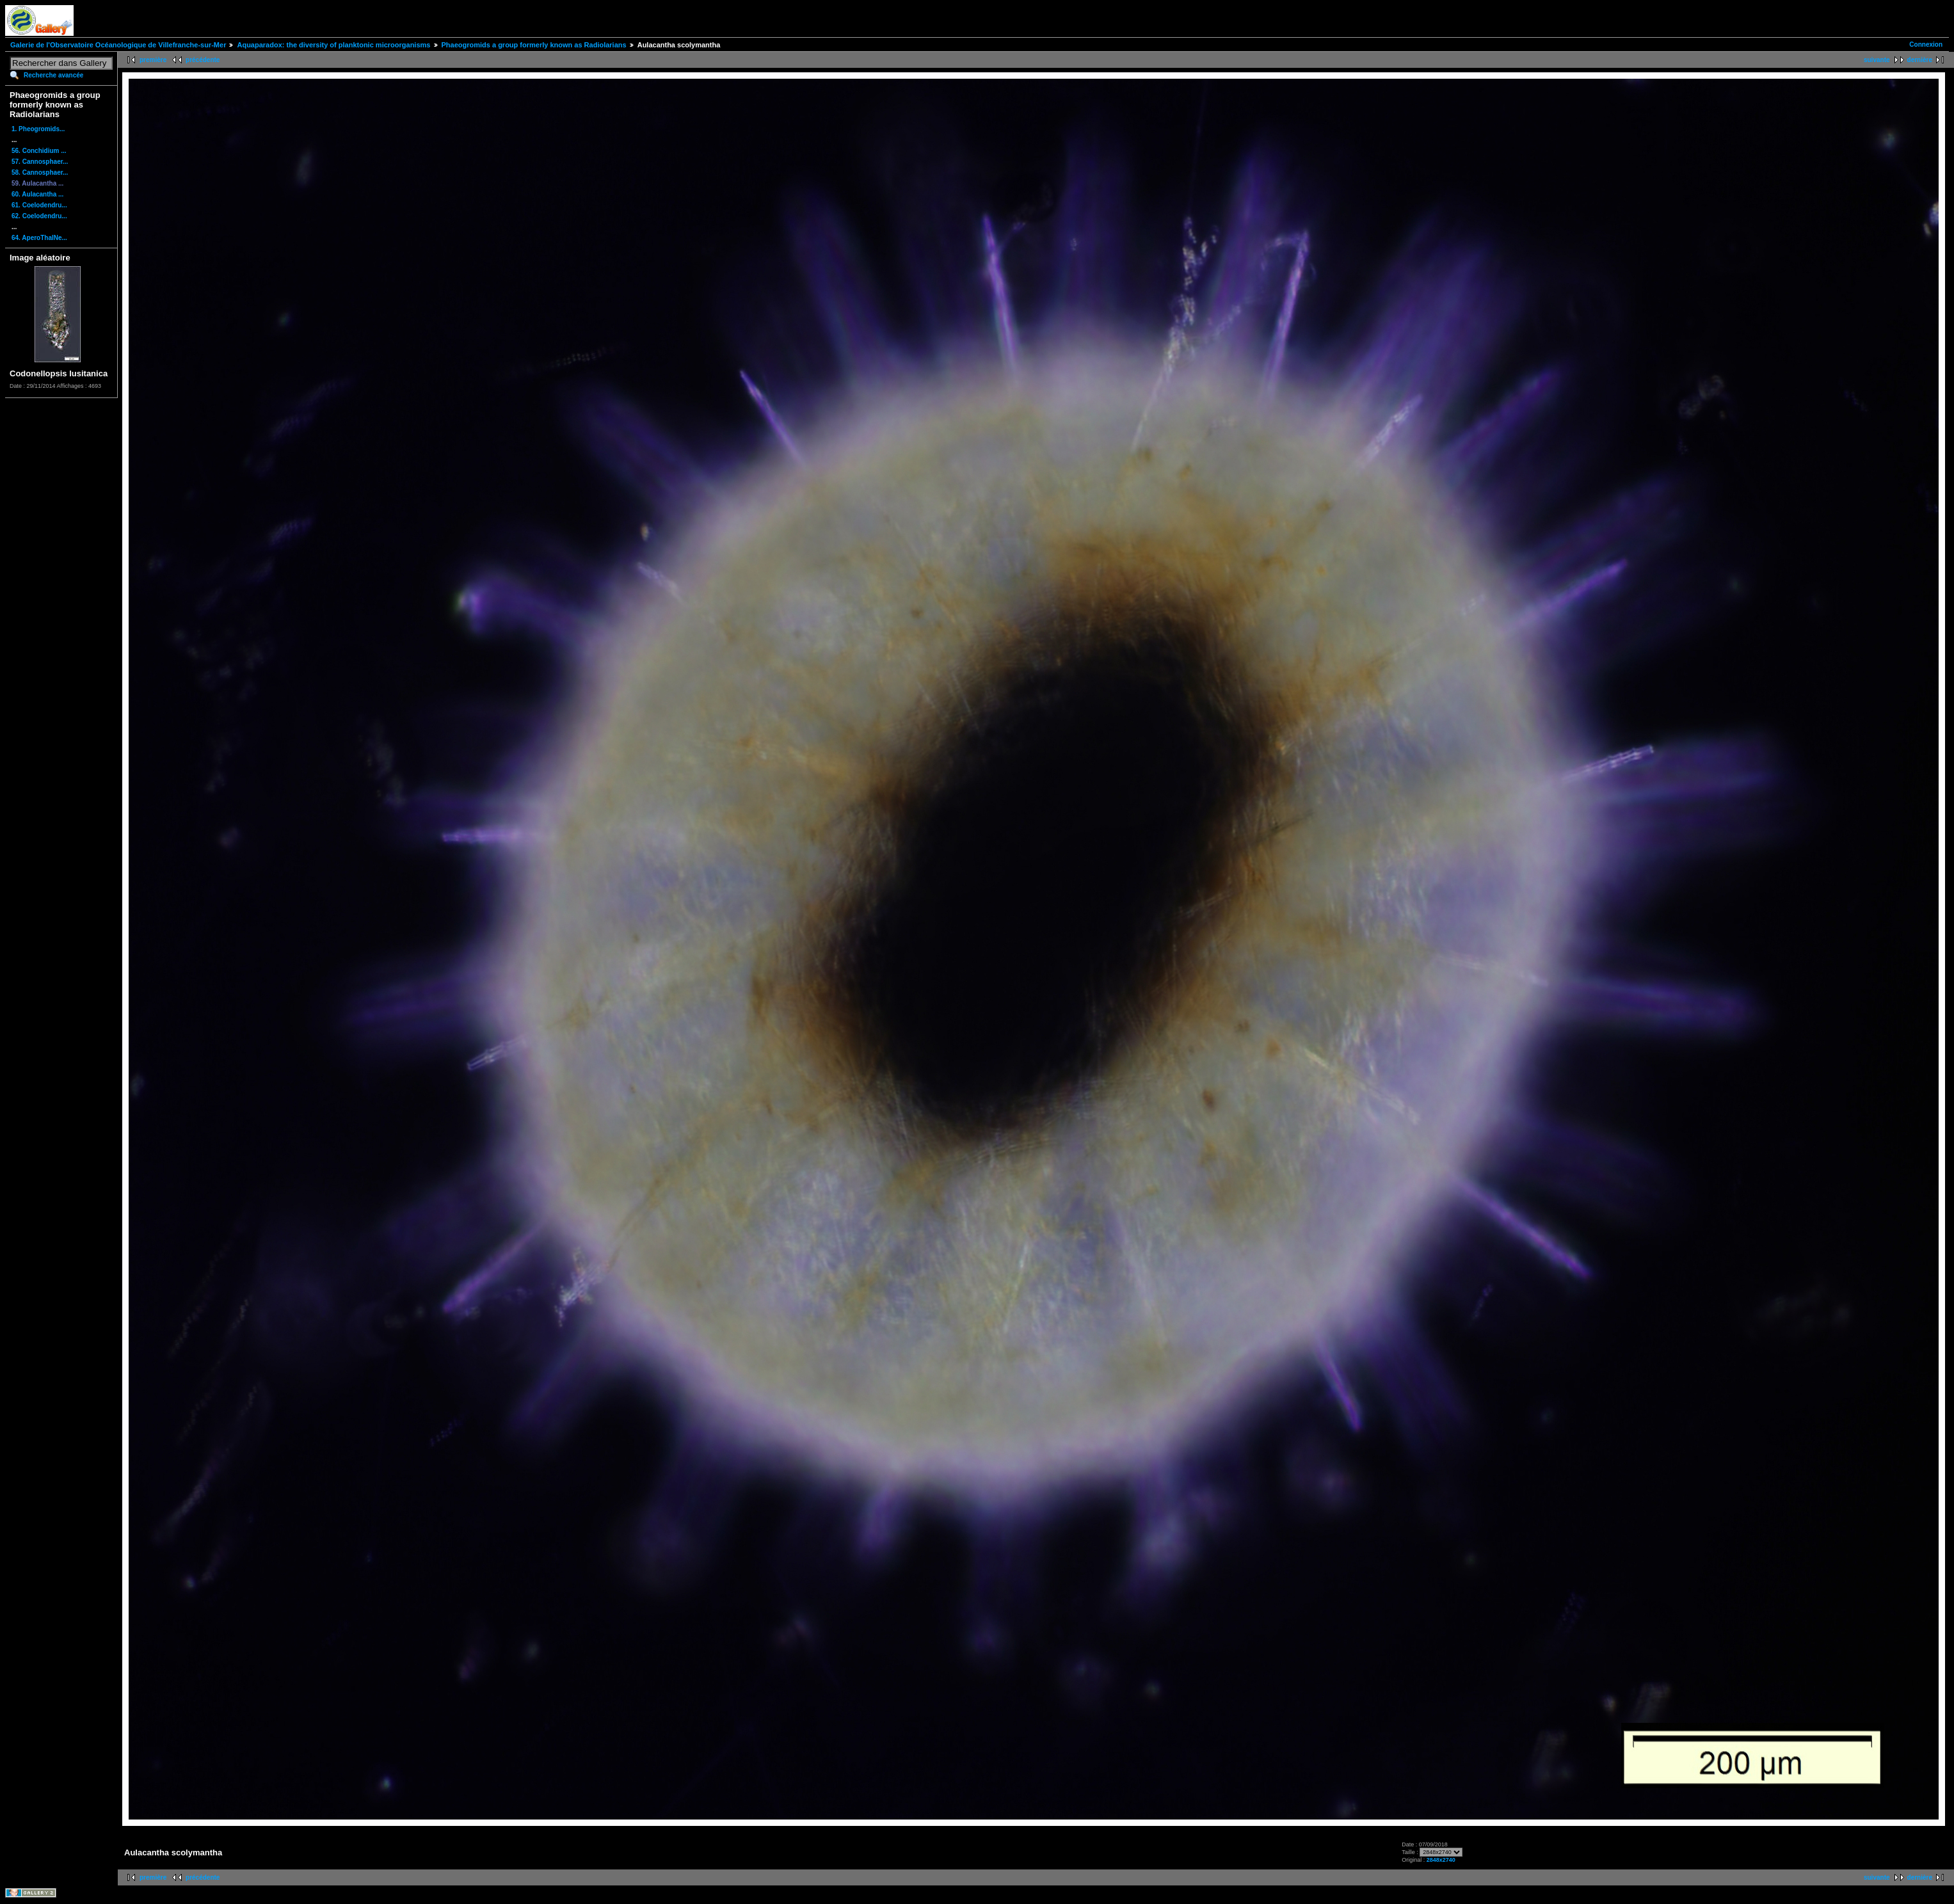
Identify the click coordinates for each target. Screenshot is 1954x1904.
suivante (1877, 59)
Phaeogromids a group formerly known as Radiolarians (534, 45)
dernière (1919, 59)
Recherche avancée (53, 75)
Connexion (1925, 44)
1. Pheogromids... (38, 128)
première (153, 59)
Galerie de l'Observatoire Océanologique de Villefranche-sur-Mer (118, 45)
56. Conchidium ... (39, 150)
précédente (203, 59)
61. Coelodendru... (39, 205)
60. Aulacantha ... (37, 194)
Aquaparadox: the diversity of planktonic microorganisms (333, 45)
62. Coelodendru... (39, 216)
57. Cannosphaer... (40, 161)
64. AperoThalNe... (39, 237)
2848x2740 (1441, 1860)
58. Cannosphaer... (40, 172)
